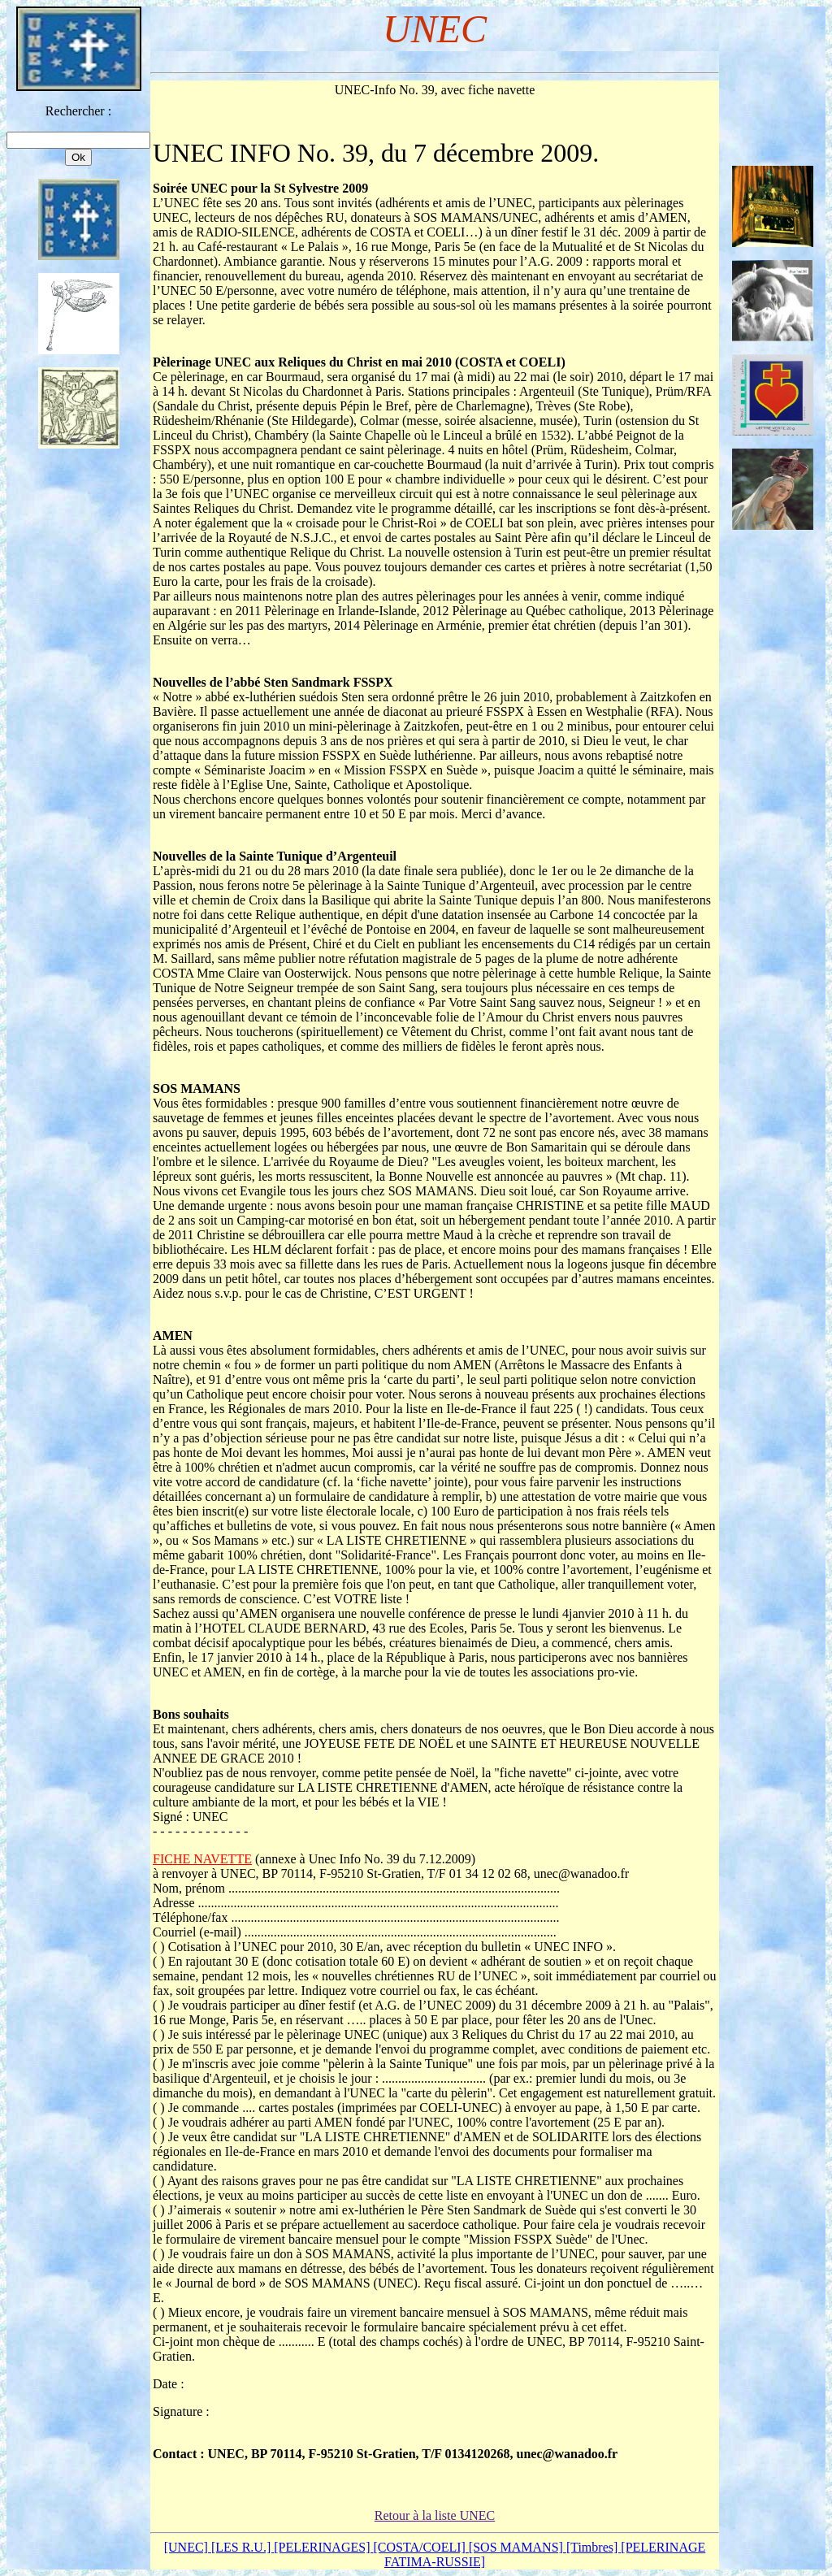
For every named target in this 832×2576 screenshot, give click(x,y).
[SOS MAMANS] (517, 2547)
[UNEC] (187, 2547)
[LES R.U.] (242, 2547)
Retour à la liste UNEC (435, 2515)
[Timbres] (593, 2547)
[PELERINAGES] (323, 2547)
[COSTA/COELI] (420, 2547)
